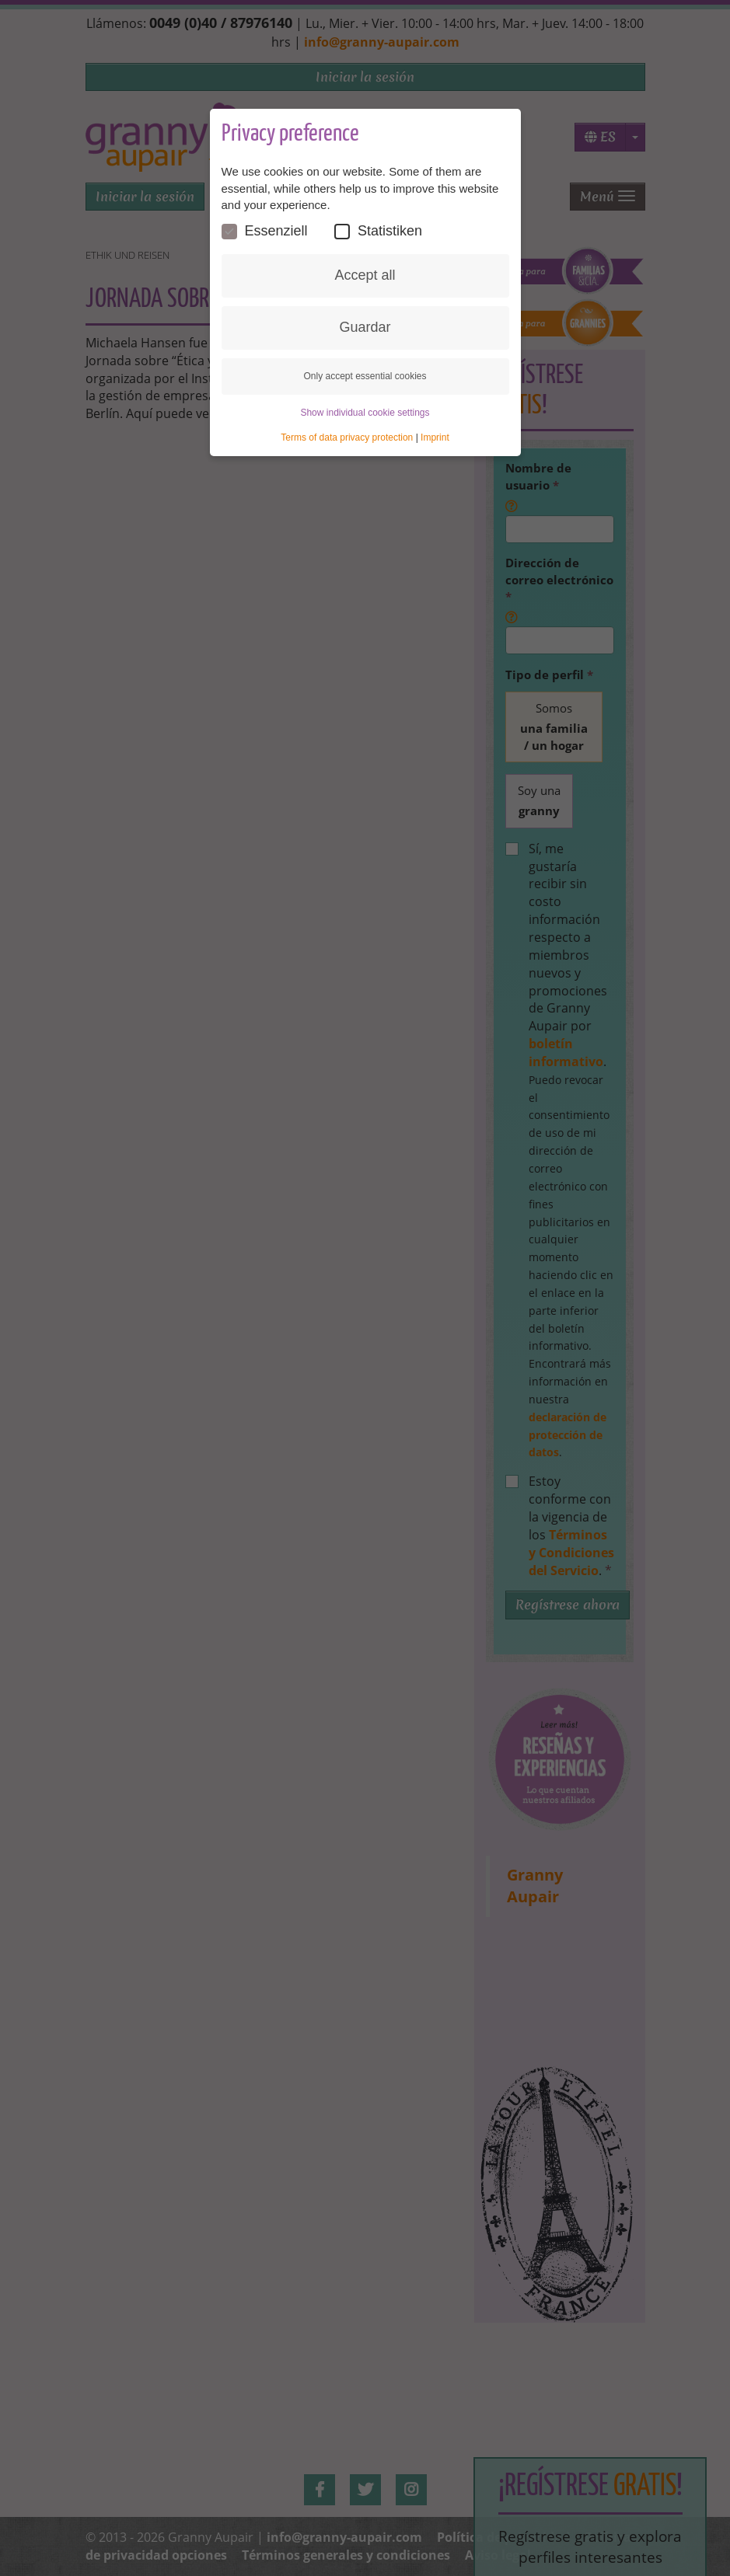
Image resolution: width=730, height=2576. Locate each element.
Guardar (364, 328)
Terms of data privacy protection (347, 438)
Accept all (364, 276)
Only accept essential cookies (364, 376)
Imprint (435, 438)
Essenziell (265, 232)
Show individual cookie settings (364, 413)
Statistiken (378, 232)
